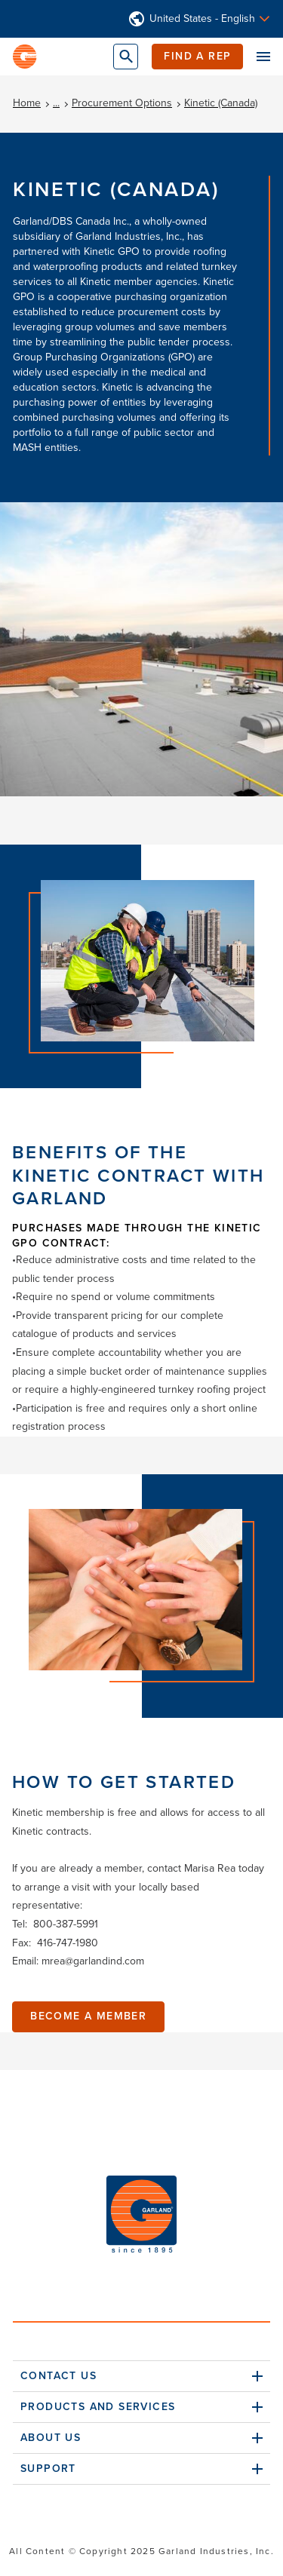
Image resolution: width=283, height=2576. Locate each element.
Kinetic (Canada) (220, 103)
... (56, 103)
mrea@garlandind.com (93, 1961)
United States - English (202, 18)
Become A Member (88, 2016)
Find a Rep (197, 56)
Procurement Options (122, 103)
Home (27, 103)
